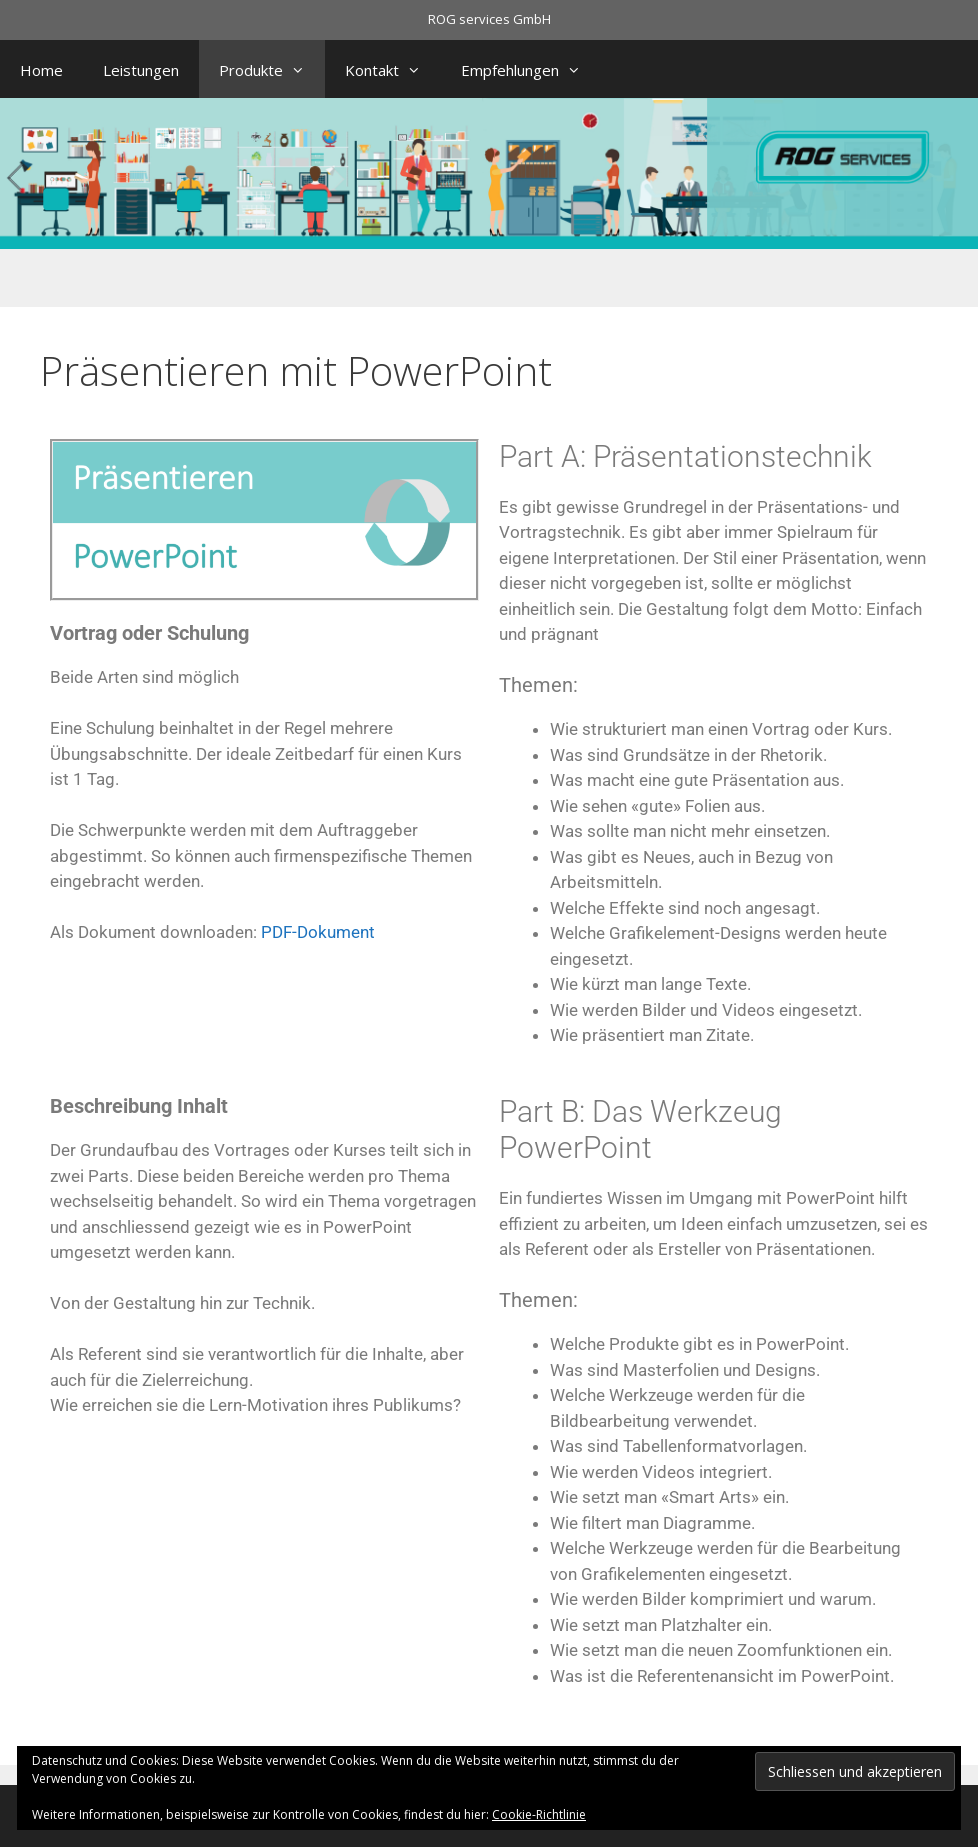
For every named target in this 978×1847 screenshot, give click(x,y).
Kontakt (393, 70)
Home (41, 70)
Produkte (272, 70)
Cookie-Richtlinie (539, 1814)
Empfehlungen (531, 70)
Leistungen (141, 70)
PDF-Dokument (318, 932)
